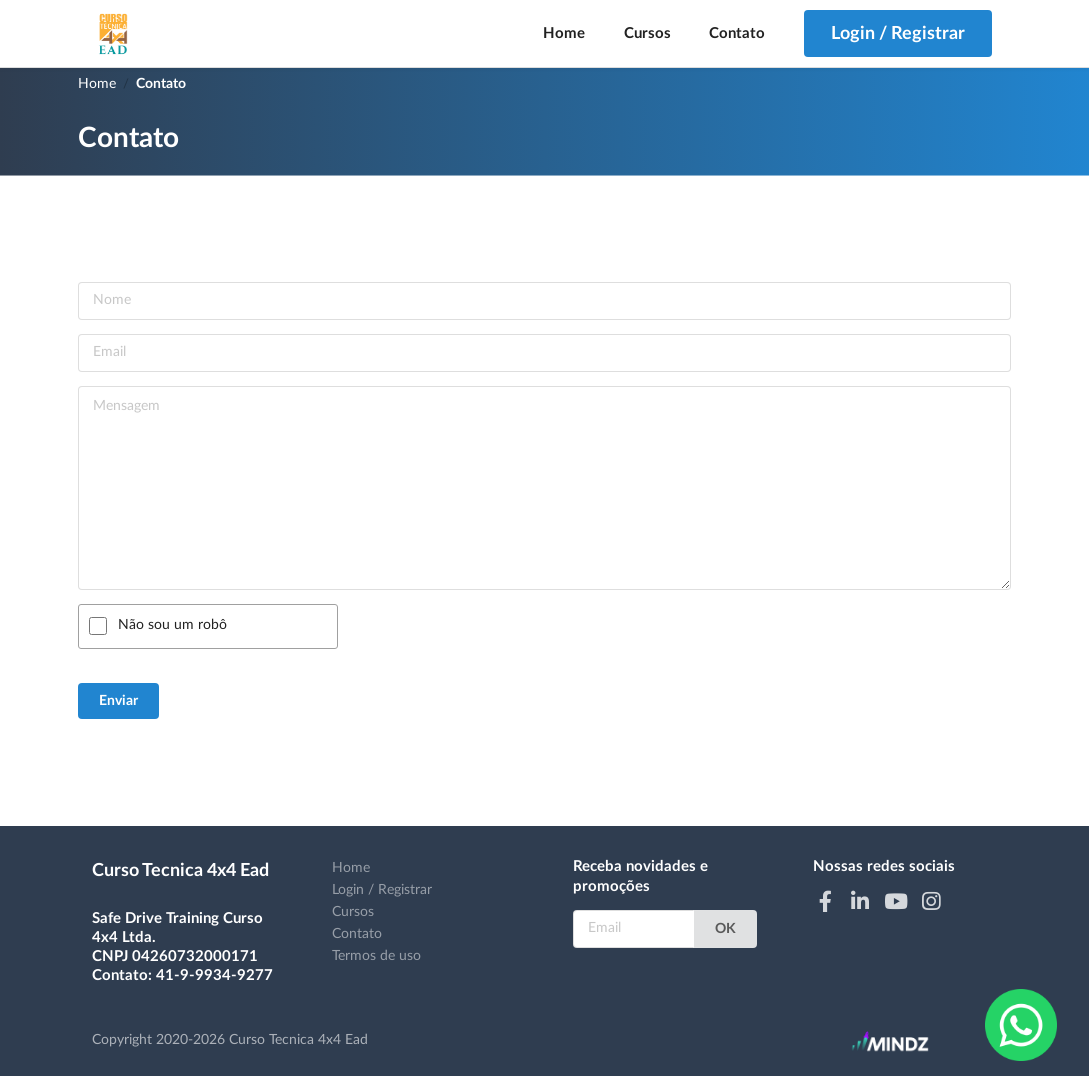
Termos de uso (376, 956)
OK (725, 929)
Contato (737, 33)
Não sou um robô (172, 625)
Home (564, 33)
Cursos (647, 33)
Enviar (118, 701)
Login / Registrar (382, 890)
